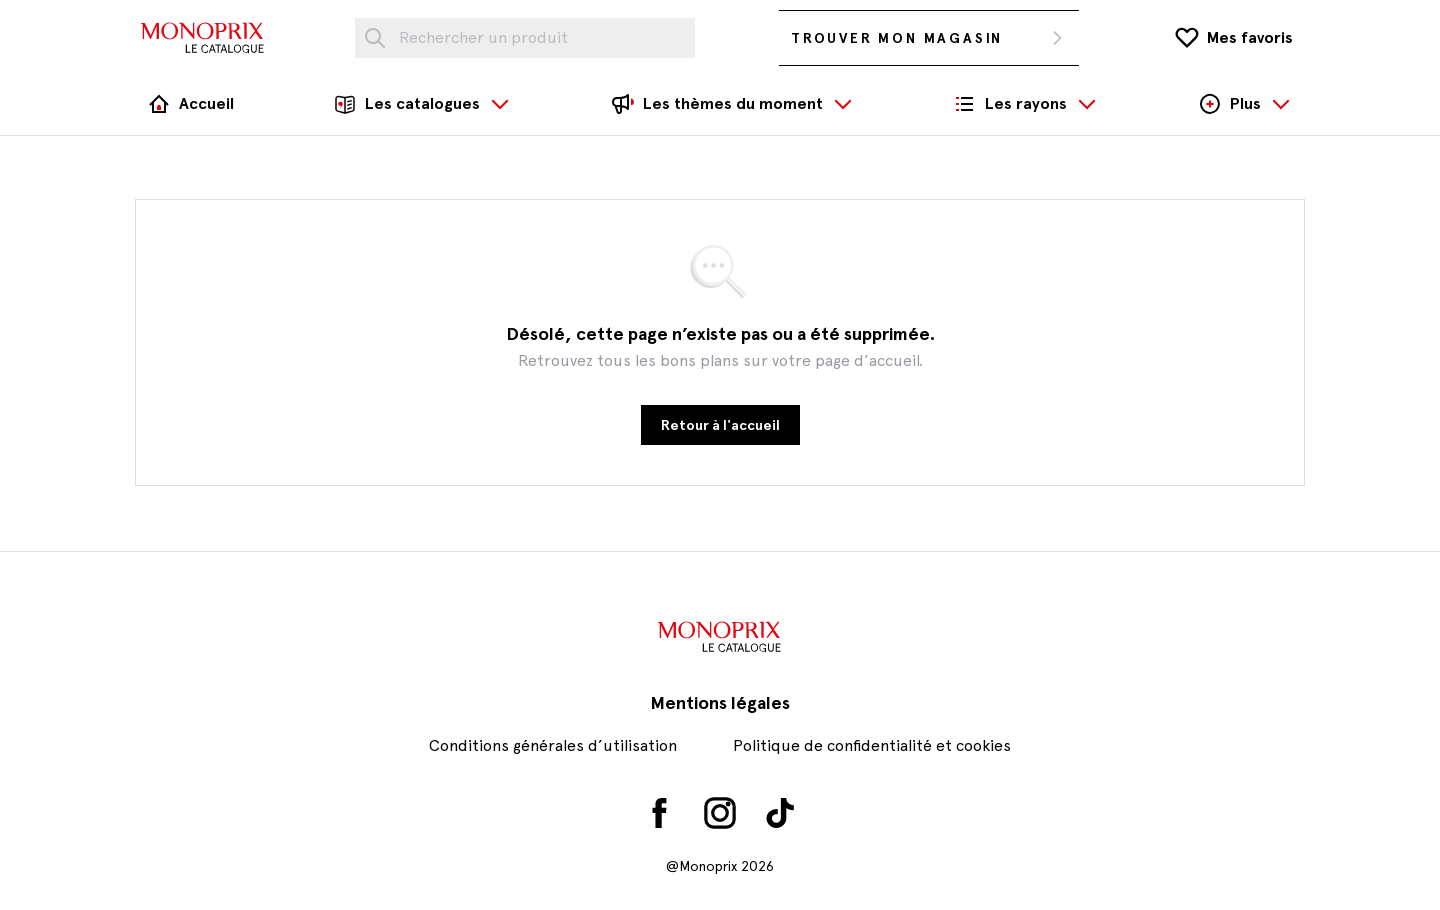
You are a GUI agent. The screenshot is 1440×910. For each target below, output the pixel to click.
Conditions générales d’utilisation (553, 745)
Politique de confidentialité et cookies (872, 745)
